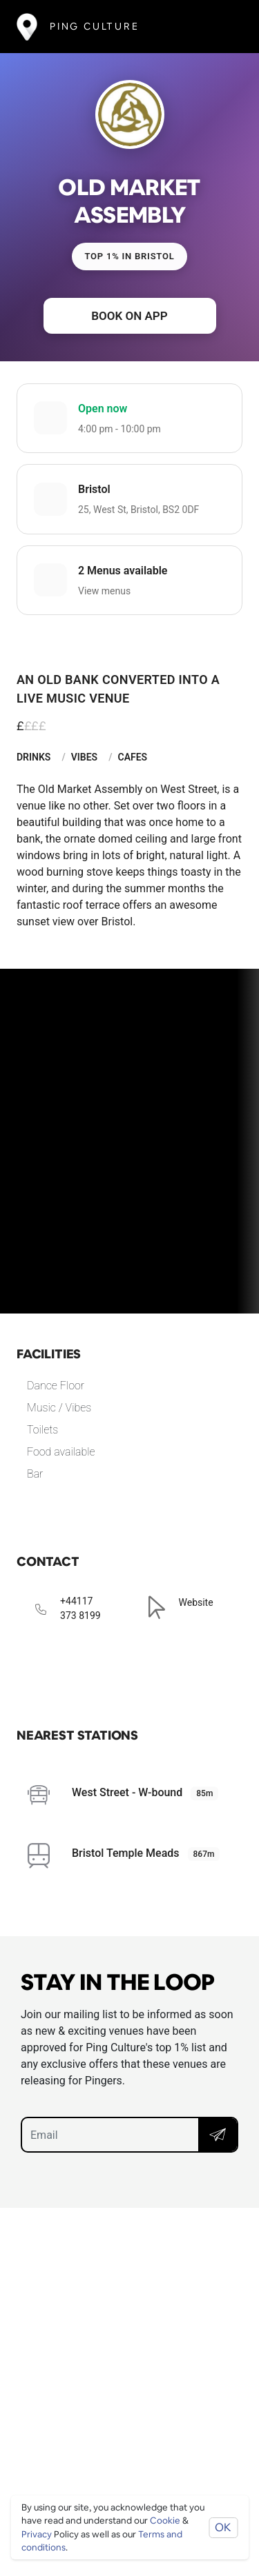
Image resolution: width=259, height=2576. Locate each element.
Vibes (84, 757)
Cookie (165, 2520)
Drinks (33, 757)
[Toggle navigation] (222, 27)
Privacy (36, 2534)
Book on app (129, 316)
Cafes (132, 757)
